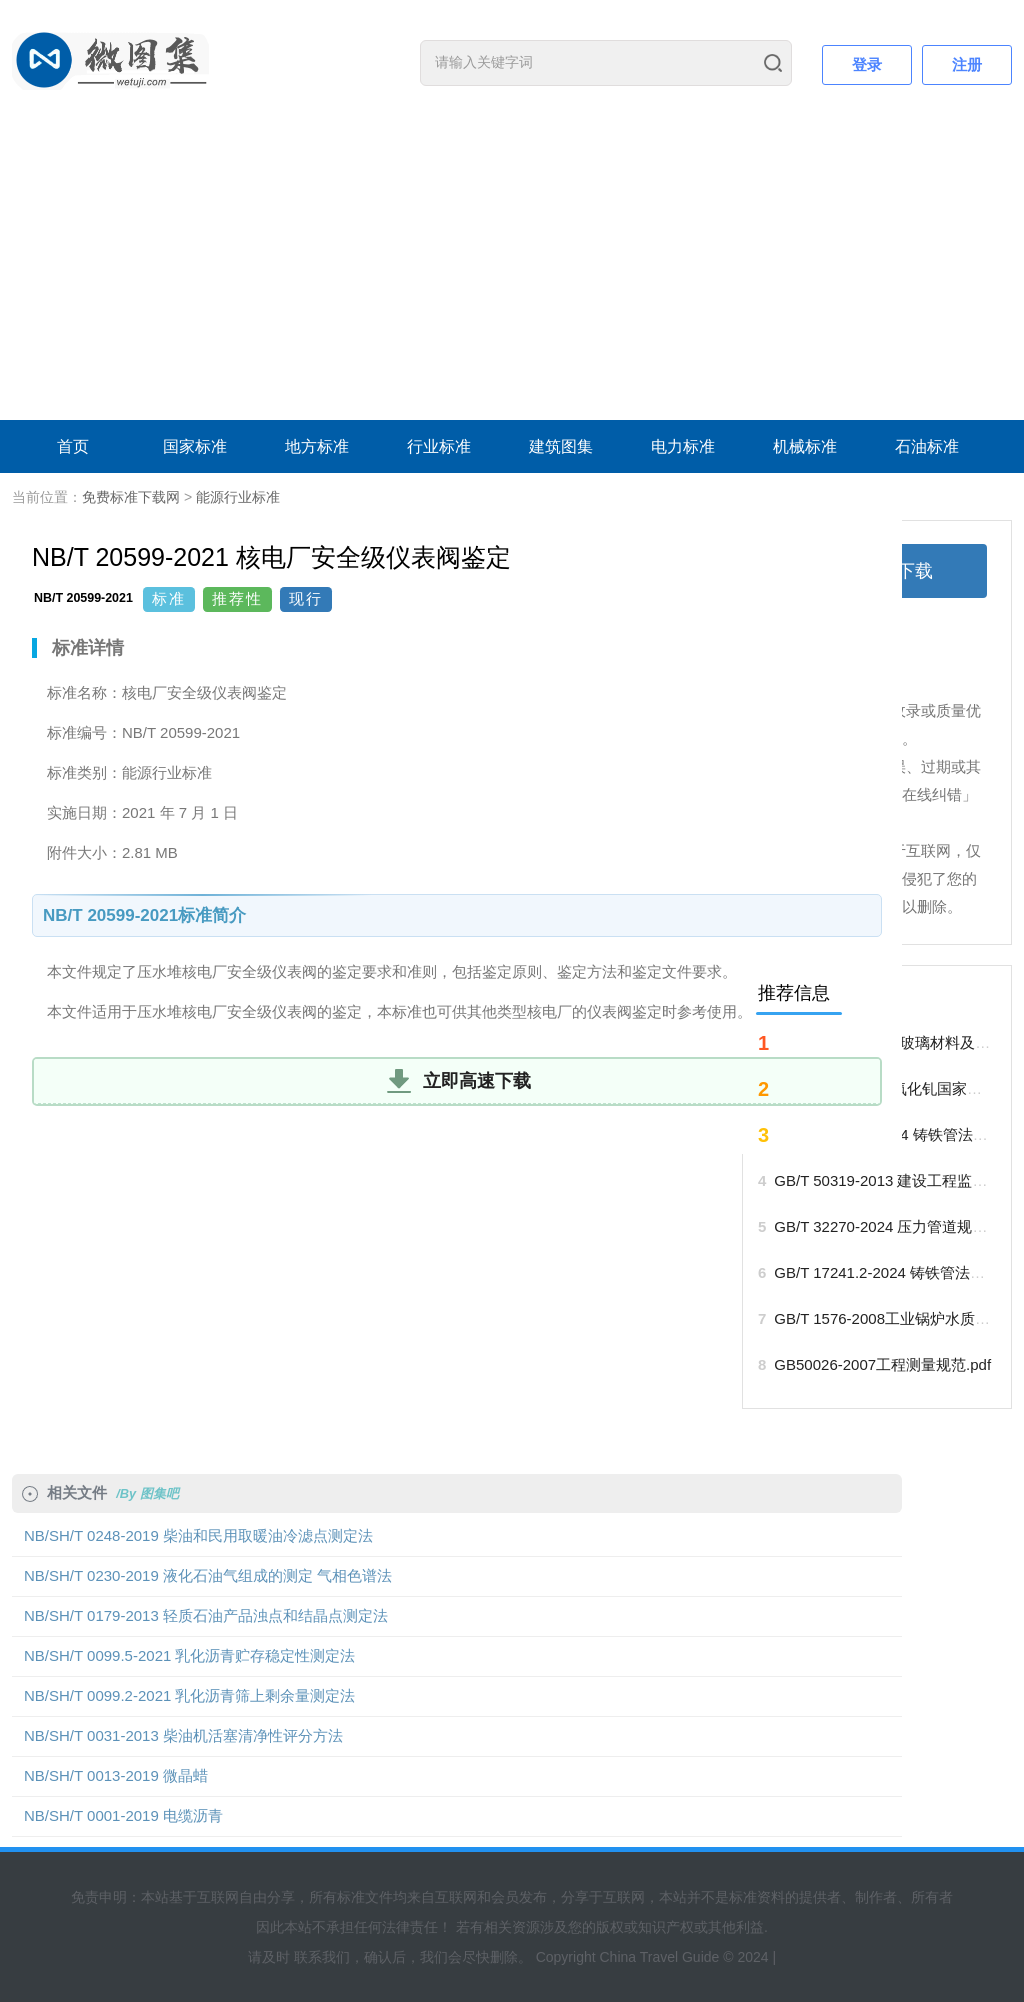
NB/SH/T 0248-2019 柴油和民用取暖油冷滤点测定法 (198, 1535)
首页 (73, 446)
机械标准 (805, 446)
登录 (867, 64)
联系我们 (322, 1957)
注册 (967, 64)
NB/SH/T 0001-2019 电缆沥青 (123, 1815)
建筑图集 (561, 446)
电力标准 (683, 446)
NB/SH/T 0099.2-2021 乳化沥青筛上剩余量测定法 (189, 1695)
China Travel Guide (659, 1957)
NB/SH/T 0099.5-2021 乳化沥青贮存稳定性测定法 (189, 1655)
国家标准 (195, 446)
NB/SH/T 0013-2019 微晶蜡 (116, 1775)
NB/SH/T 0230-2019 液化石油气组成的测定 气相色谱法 (208, 1575)
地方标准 (317, 446)
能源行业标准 (238, 497)
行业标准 (439, 446)
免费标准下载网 (131, 497)
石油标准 (927, 446)
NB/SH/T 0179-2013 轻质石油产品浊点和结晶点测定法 (206, 1615)
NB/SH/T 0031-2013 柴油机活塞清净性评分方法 (183, 1735)
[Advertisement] (512, 270)
